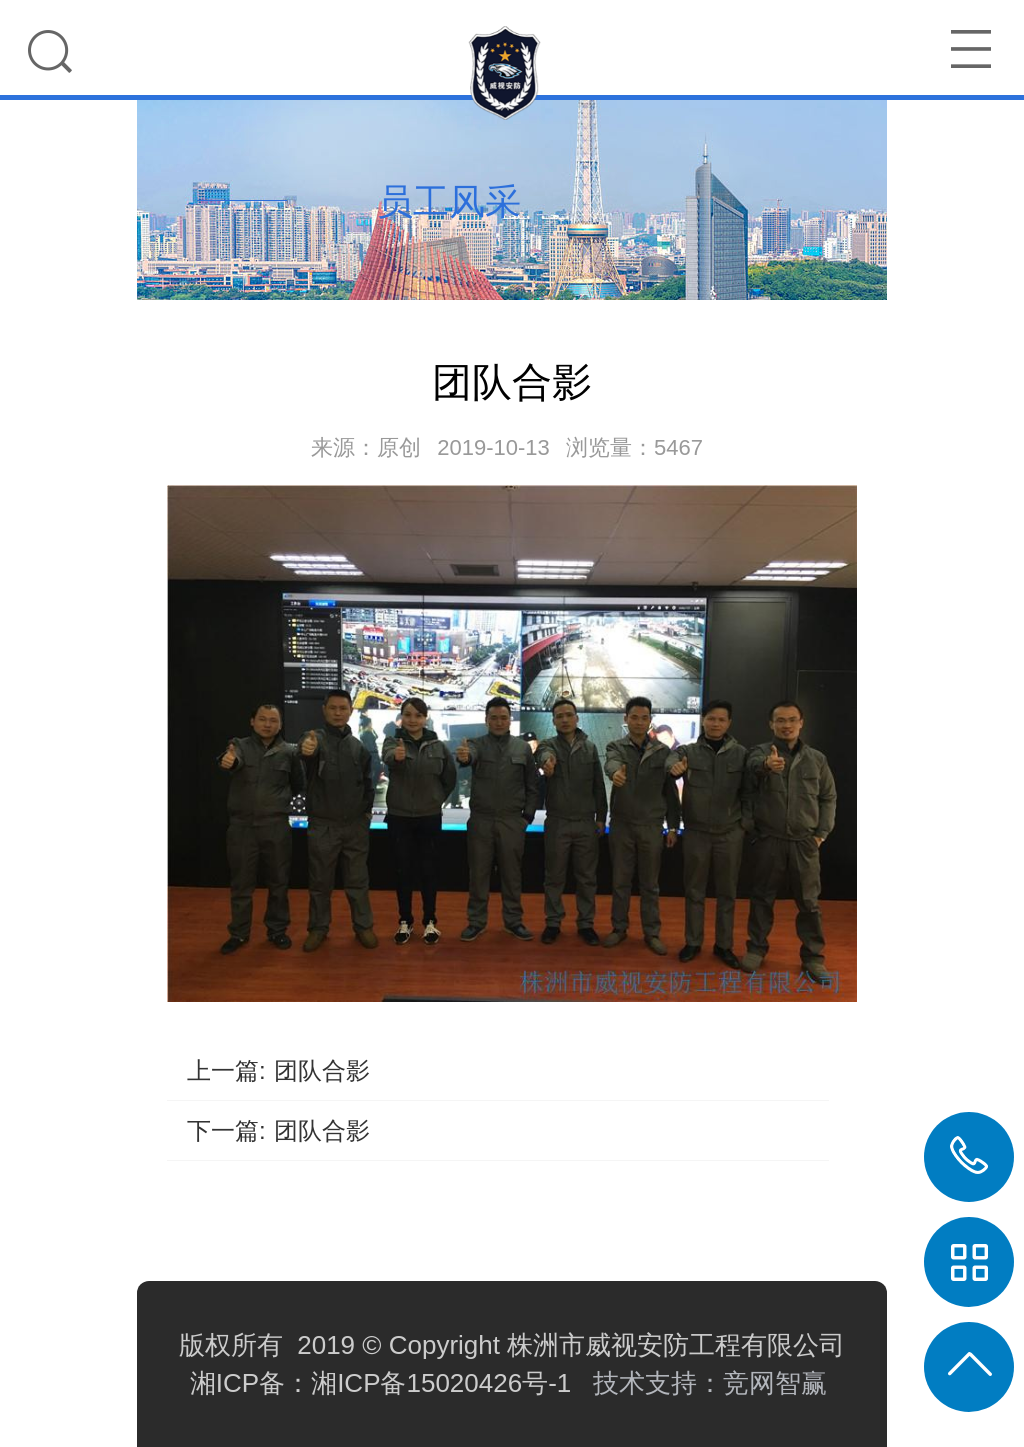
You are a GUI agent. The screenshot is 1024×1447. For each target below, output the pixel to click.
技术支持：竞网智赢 (713, 1383)
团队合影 (322, 1070)
